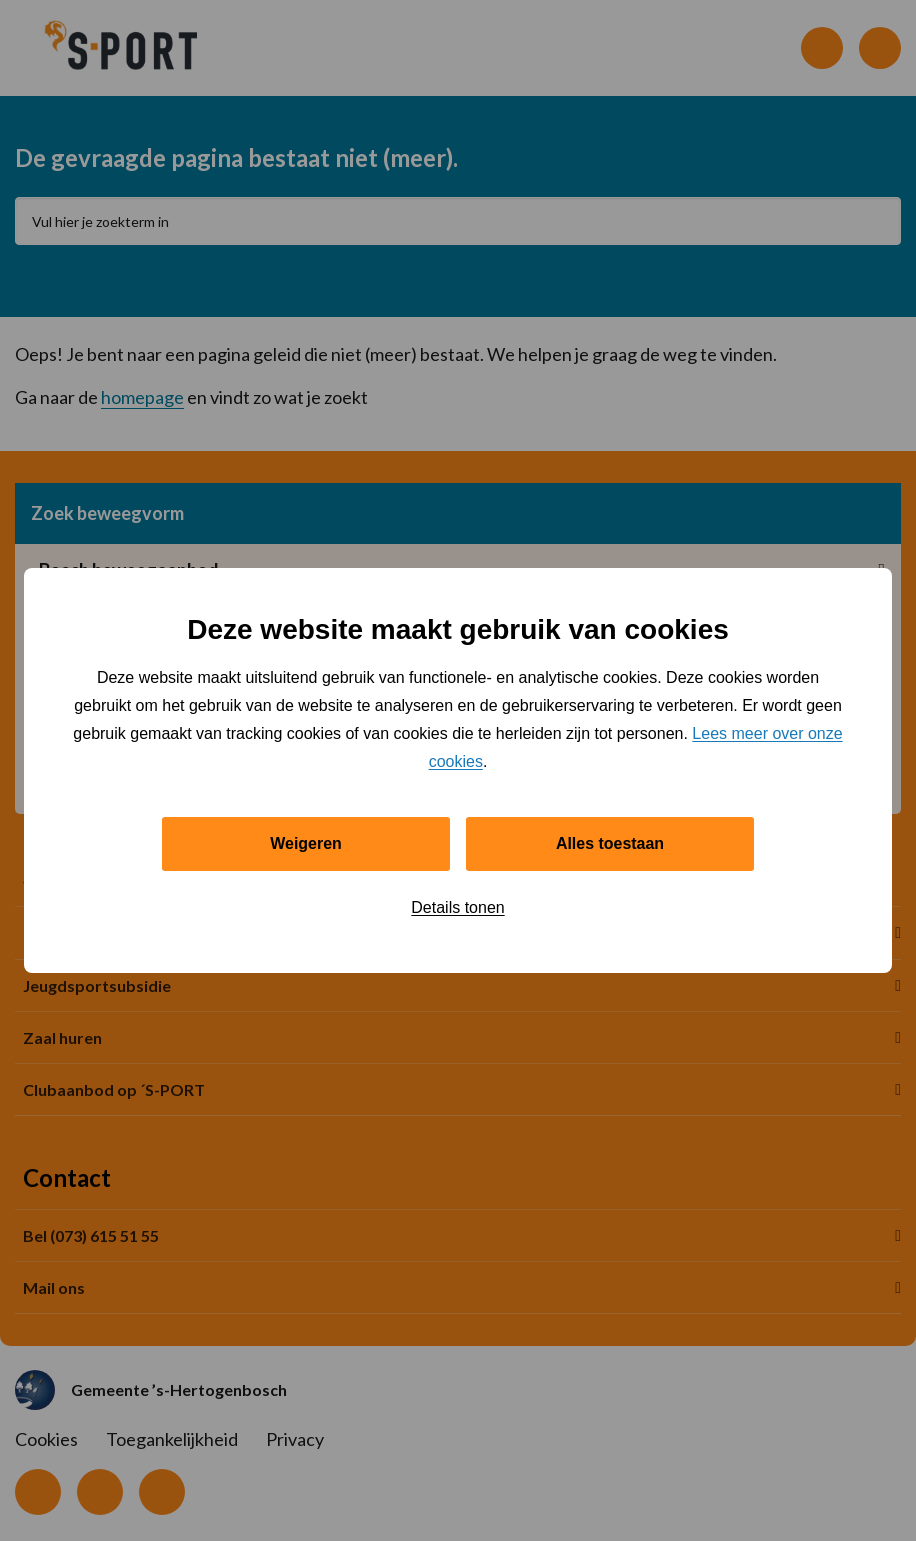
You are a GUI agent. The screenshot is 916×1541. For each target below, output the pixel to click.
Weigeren (306, 843)
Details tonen (457, 907)
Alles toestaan (610, 843)
